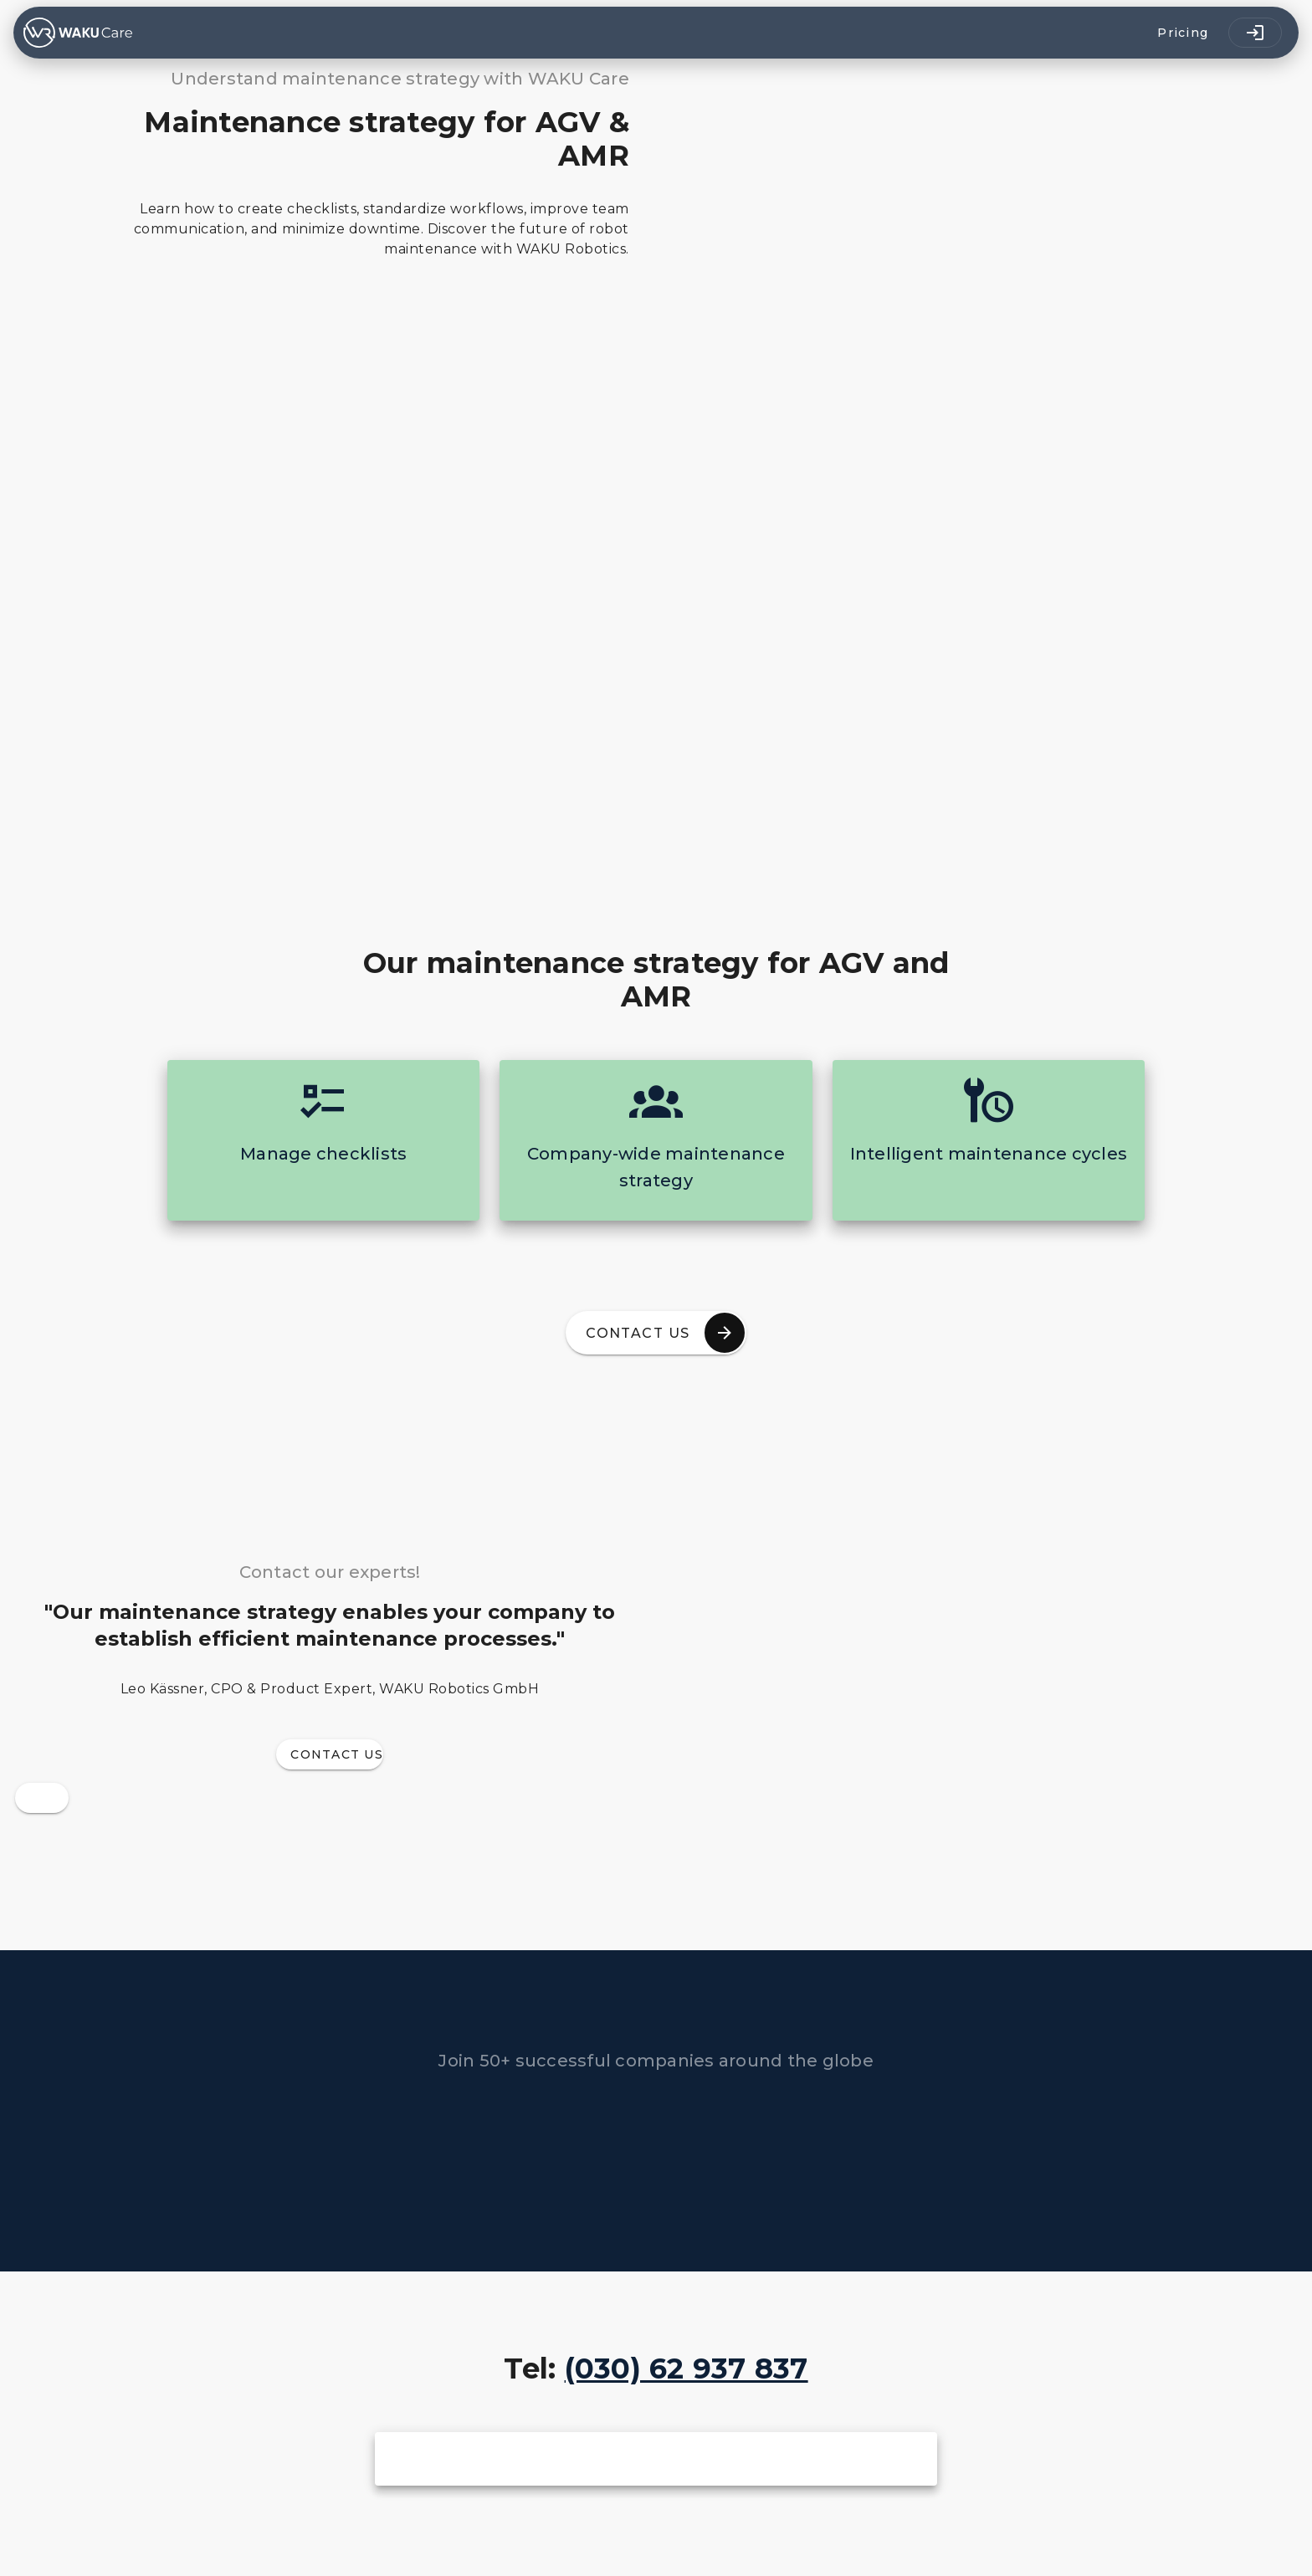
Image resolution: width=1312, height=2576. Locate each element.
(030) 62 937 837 (686, 2368)
